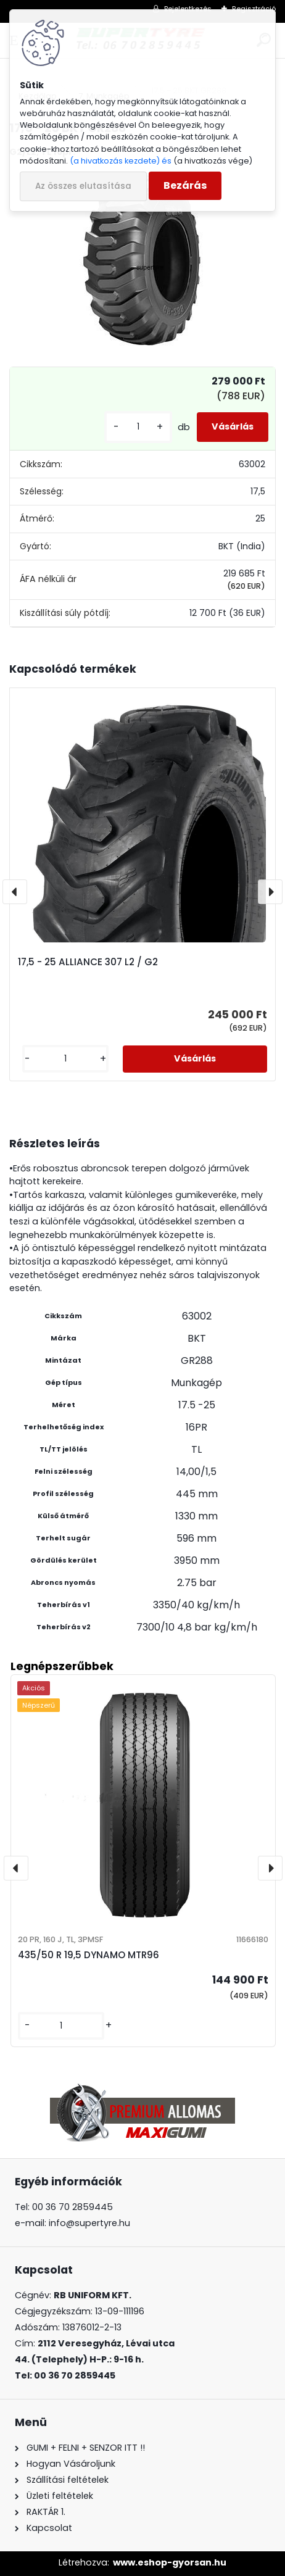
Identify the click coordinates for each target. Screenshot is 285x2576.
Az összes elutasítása (83, 186)
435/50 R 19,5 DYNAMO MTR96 (88, 1954)
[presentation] (14, 891)
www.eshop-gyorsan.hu (169, 2562)
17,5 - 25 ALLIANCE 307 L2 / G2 (88, 961)
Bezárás (185, 185)
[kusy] (138, 427)
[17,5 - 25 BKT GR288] (142, 260)
